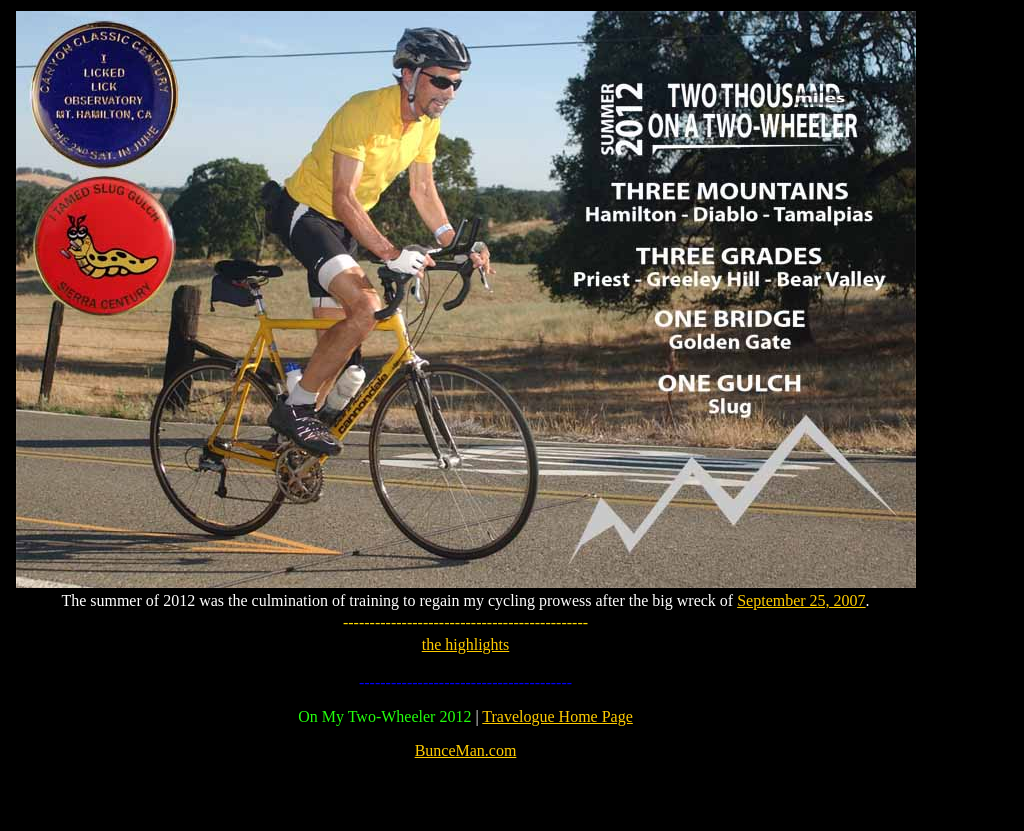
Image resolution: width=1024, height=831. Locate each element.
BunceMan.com (466, 750)
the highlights (466, 644)
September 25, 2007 (801, 600)
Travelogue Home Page (557, 716)
